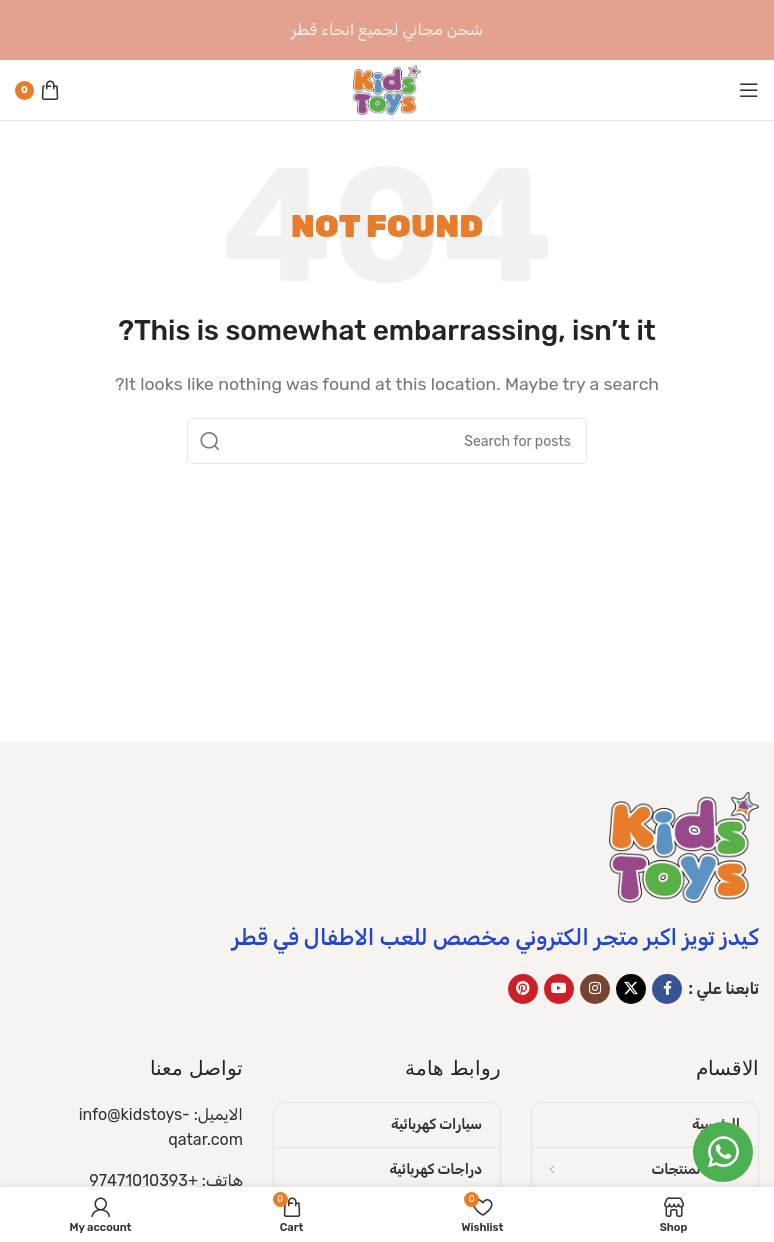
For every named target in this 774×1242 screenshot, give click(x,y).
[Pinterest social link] (523, 989)
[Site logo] (387, 88)
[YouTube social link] (559, 989)
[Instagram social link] (595, 989)
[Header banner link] (387, 30)
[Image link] (684, 846)
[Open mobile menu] (749, 90)
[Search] (387, 441)
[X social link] (631, 989)
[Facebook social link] (667, 989)
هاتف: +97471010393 (166, 1180)
